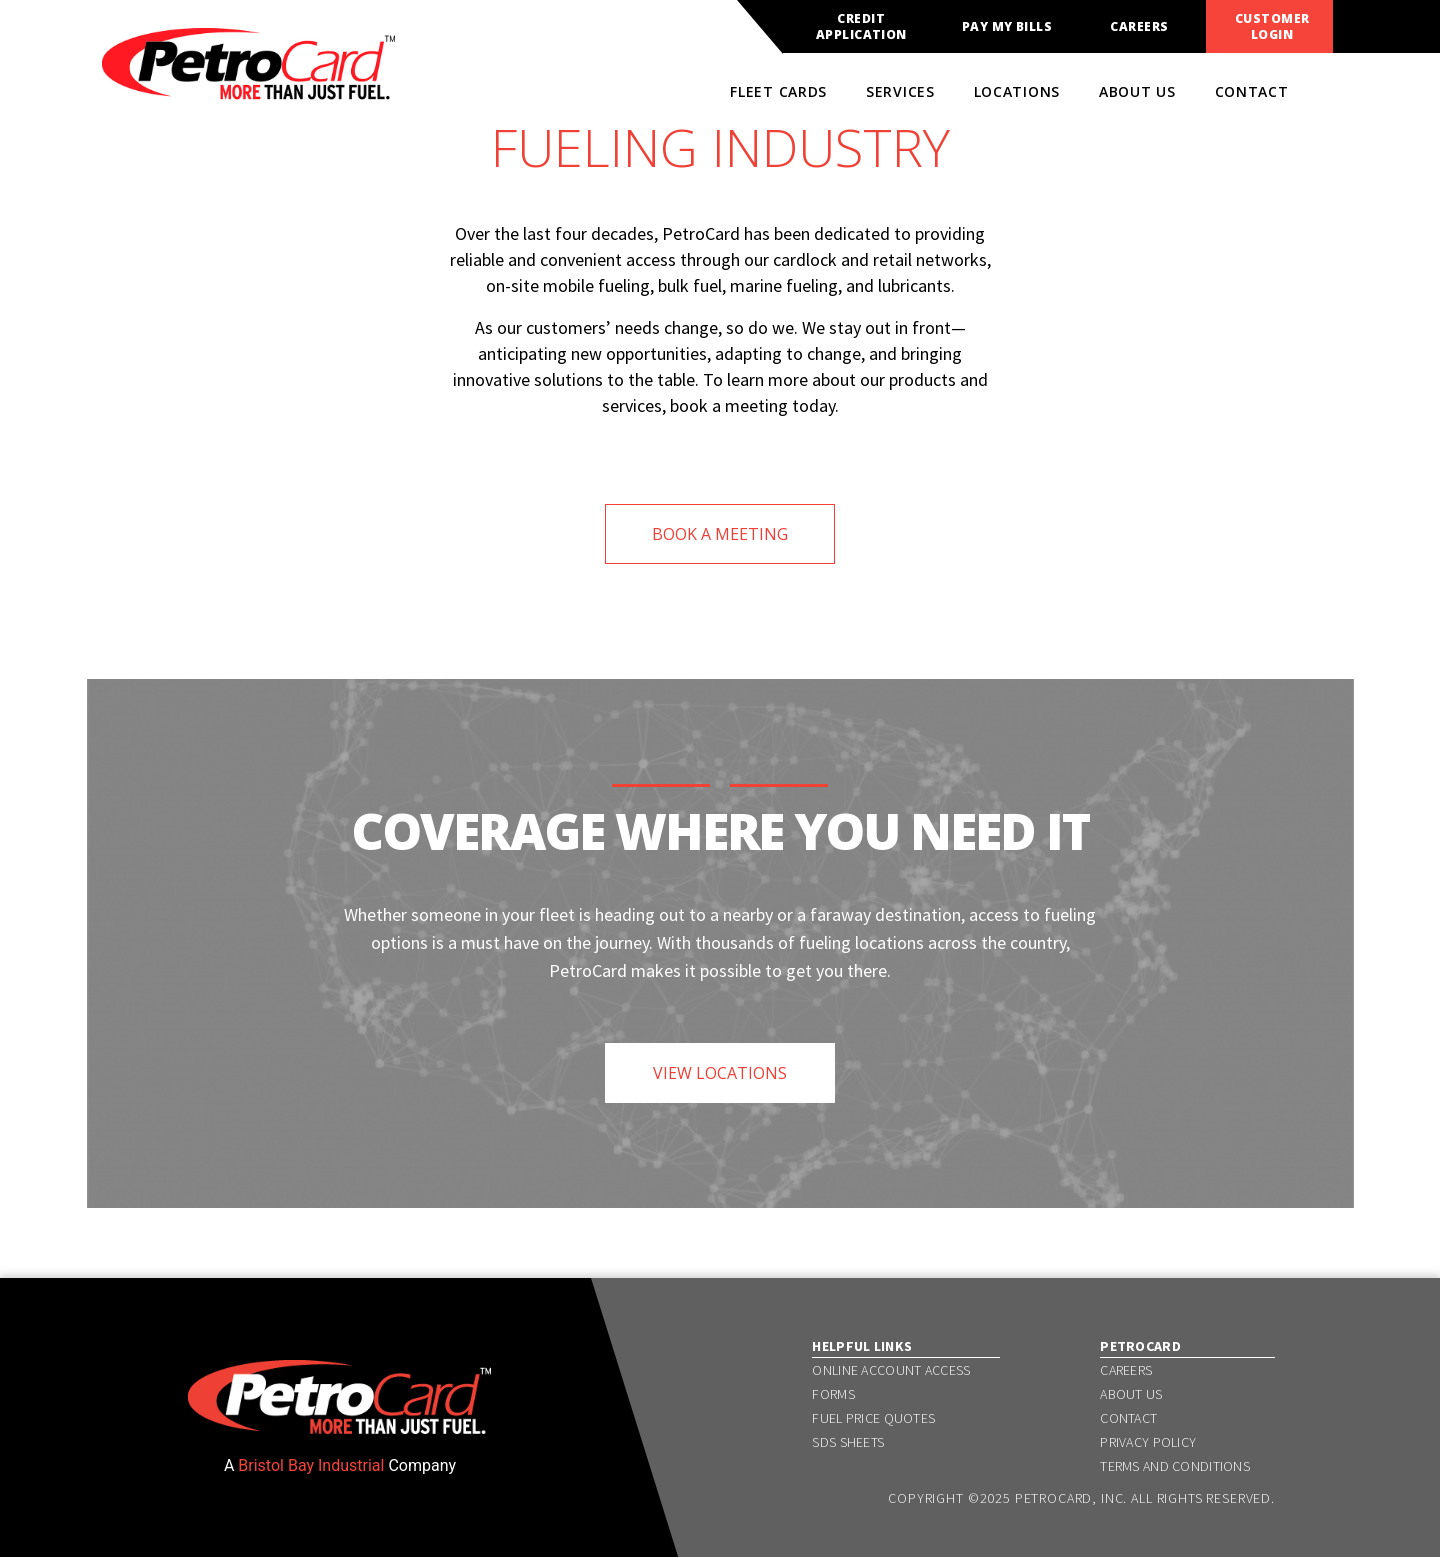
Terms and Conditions (1175, 1466)
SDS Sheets (848, 1442)
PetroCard (1140, 1346)
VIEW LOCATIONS (720, 1073)
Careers (1139, 27)
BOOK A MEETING (720, 534)
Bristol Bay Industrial (311, 1465)
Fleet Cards (778, 91)
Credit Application (861, 27)
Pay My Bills (1007, 27)
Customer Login (1272, 27)
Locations (1017, 91)
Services (900, 91)
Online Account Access (891, 1370)
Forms (833, 1394)
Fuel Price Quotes (873, 1418)
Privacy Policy (1148, 1442)
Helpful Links (862, 1346)
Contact (1252, 91)
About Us (1137, 91)
